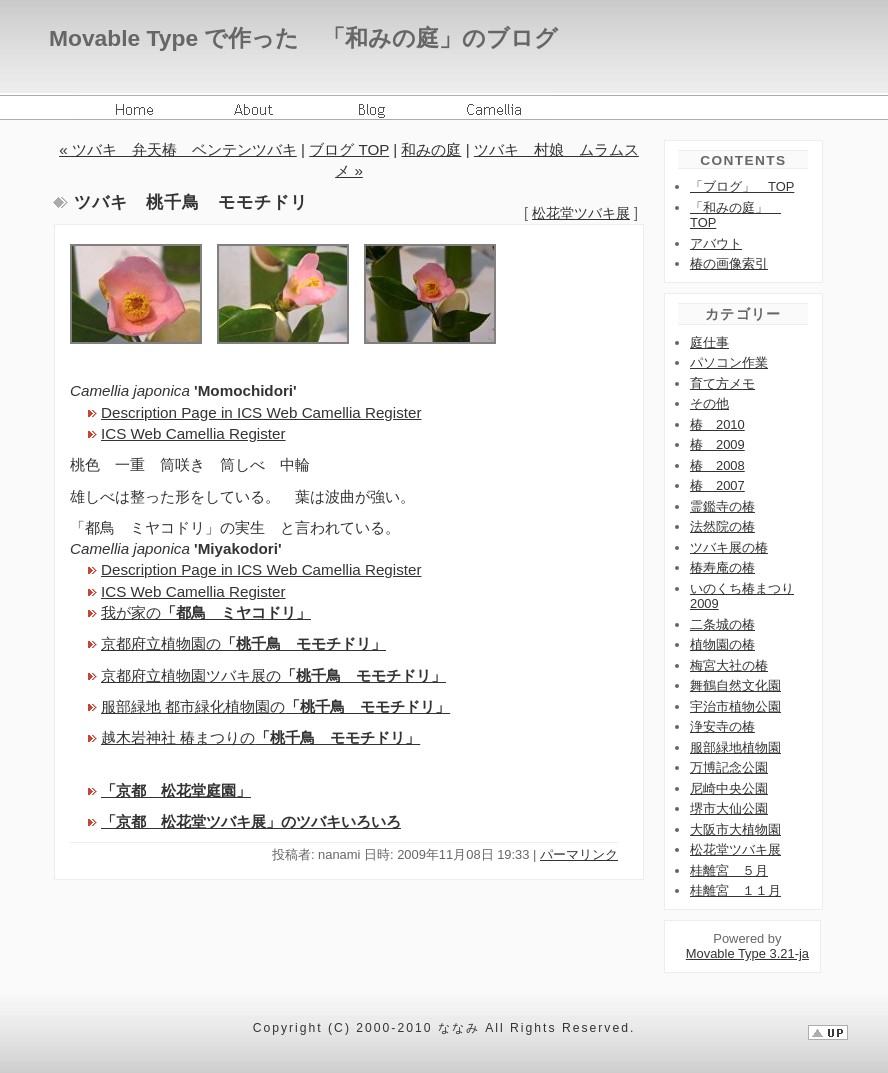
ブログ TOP (349, 149)
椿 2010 (717, 424)
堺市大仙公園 (729, 808)
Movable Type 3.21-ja (747, 953)
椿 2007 (717, 485)
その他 (709, 403)
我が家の (206, 612)
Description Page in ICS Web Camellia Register (261, 412)
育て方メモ (722, 383)
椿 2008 (717, 465)
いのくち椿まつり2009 (742, 596)
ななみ (459, 1028)
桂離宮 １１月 (735, 890)
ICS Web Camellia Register (193, 433)
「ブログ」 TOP (742, 186)
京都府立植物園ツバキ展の (273, 675)
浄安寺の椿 (722, 726)
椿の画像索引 (729, 263)
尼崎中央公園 (729, 788)
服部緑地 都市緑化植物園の (275, 706)
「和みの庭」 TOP (735, 215)
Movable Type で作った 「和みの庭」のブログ (303, 38)
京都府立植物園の (243, 643)
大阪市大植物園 (735, 829)
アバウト (716, 243)
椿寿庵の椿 (722, 567)
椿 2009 (717, 444)
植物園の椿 (722, 644)
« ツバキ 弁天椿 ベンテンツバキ (178, 149)
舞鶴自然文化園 (735, 685)
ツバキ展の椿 (729, 547)
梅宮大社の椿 (729, 665)
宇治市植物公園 (735, 706)
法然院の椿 (722, 526)
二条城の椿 (722, 624)
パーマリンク (579, 854)
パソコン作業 (729, 362)
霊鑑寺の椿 (722, 506)
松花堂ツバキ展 (581, 213)
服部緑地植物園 (735, 747)
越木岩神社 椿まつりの (260, 737)
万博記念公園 (729, 767)
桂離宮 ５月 (729, 870)
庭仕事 (709, 342)
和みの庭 (431, 149)
